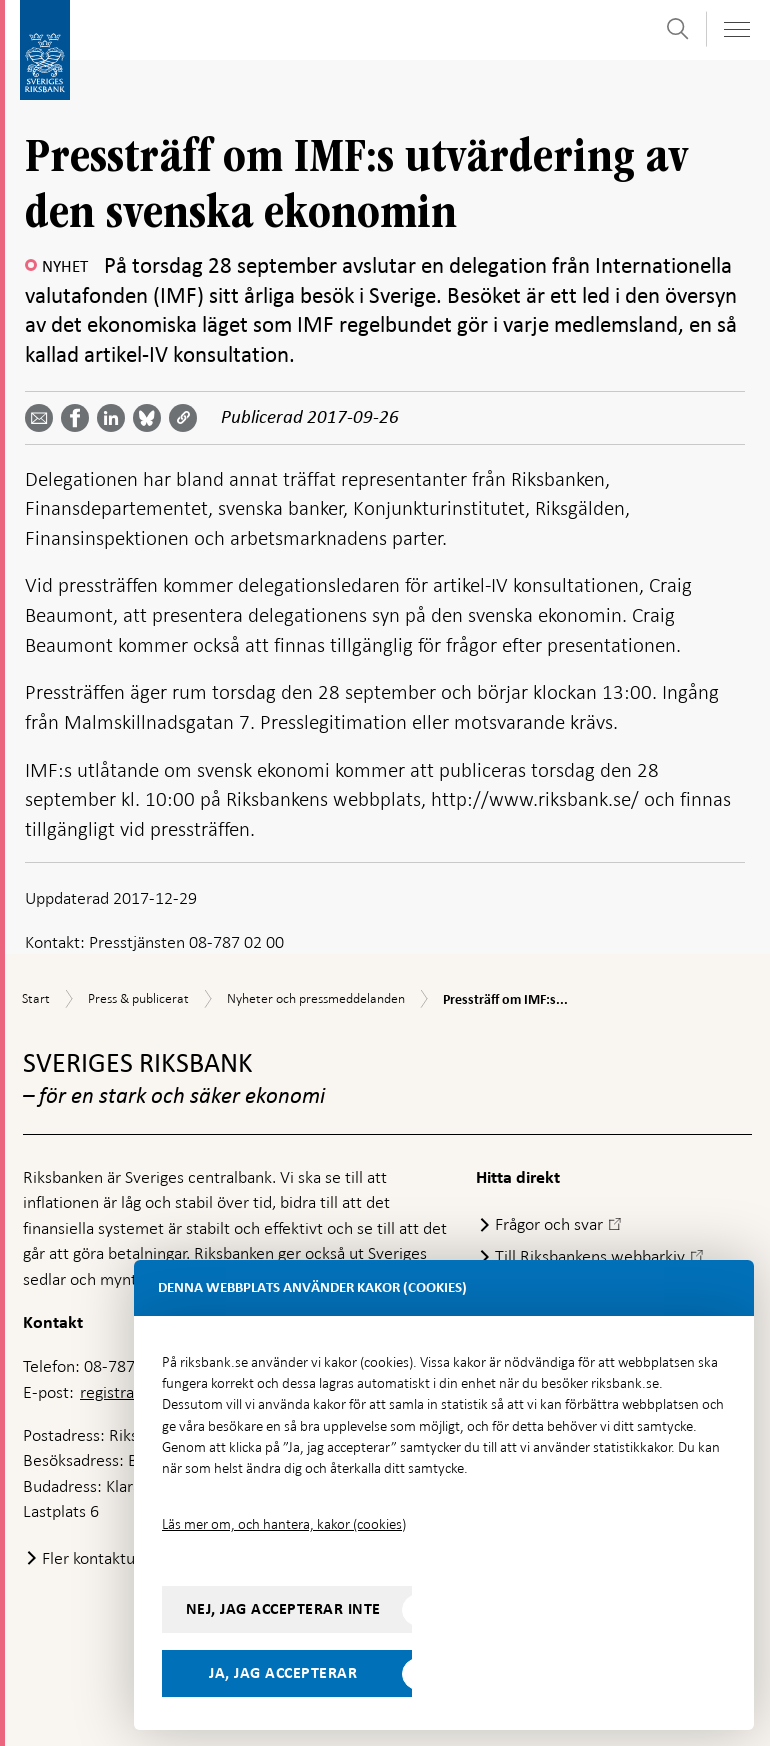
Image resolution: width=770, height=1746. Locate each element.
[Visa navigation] (736, 29)
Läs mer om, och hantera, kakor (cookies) (284, 1524)
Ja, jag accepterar (283, 1673)
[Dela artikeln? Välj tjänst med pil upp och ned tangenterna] (115, 418)
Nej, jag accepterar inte (283, 1609)
